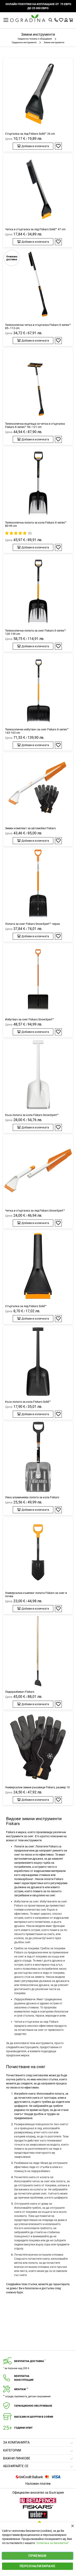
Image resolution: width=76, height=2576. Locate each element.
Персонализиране (37, 2566)
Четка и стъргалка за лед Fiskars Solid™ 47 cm (35, 229)
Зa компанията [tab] (16, 2442)
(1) (29, 533)
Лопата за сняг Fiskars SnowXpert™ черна (32, 923)
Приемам (37, 2556)
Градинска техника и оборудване (35, 38)
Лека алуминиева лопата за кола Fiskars (32, 1497)
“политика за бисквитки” (52, 2543)
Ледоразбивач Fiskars (19, 1691)
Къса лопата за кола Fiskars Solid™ (28, 1401)
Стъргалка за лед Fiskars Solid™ (26, 1306)
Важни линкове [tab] (16, 2458)
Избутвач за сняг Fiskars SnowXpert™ (29, 1019)
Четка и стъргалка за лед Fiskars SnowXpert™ (35, 1210)
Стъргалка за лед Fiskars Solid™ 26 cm (30, 133)
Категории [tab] (12, 2450)
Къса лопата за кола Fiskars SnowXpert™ (32, 1115)
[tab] (38, 2466)
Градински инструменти (24, 42)
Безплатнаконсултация (23, 2377)
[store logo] (27, 18)
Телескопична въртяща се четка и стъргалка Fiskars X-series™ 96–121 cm (35, 425)
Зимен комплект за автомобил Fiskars (30, 828)
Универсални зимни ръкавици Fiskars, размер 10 (37, 1787)
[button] (58, 146)
